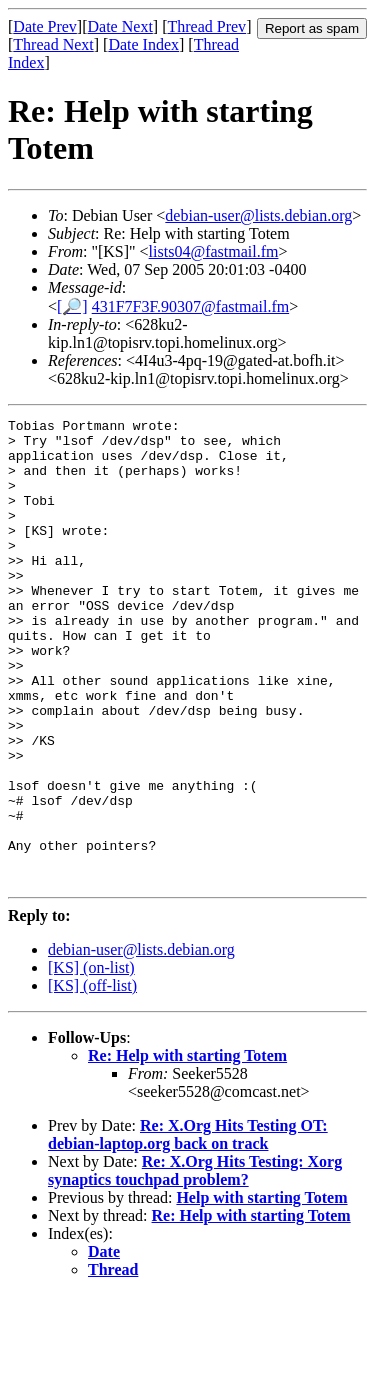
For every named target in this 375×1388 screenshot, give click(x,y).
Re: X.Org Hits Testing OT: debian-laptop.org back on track (188, 1227)
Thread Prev (206, 26)
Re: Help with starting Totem (187, 1148)
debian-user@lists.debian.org (258, 215)
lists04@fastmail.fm (214, 251)
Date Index (143, 44)
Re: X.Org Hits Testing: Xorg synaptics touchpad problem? (195, 1263)
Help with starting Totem (261, 1290)
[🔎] (72, 306)
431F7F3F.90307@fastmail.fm (190, 306)
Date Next (120, 26)
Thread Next (53, 44)
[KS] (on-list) (91, 1060)
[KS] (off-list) (92, 1078)
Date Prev (45, 26)
